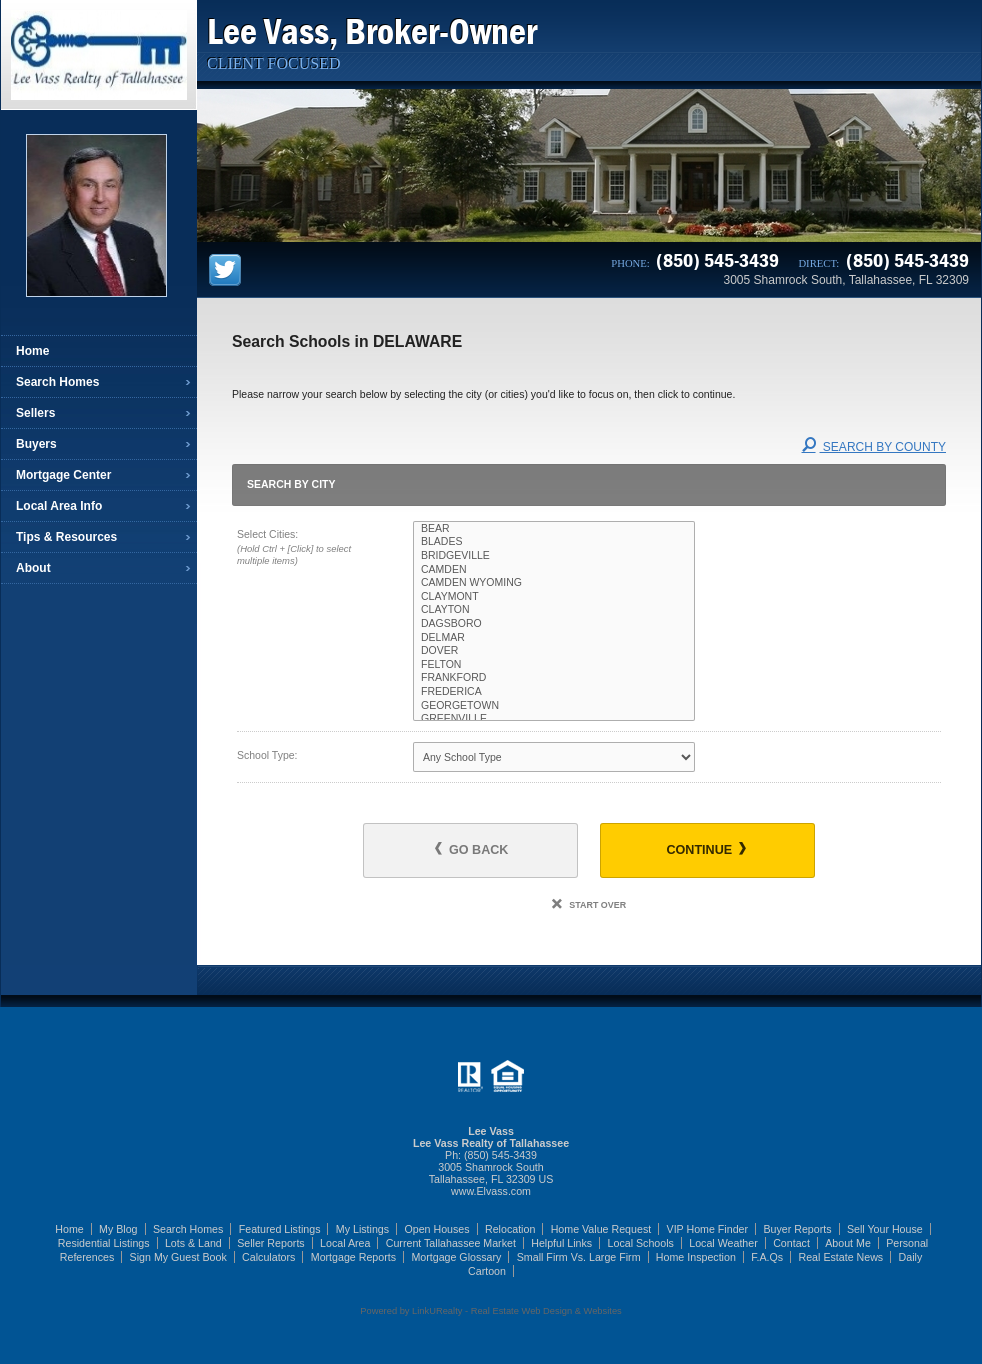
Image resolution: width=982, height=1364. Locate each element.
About (33, 568)
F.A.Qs (767, 1257)
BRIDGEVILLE (554, 556)
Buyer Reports (797, 1229)
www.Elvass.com (491, 1191)
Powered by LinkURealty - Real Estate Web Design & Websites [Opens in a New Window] (490, 1311)
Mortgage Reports (353, 1257)
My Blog (118, 1229)
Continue (705, 849)
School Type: (267, 755)
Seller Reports (271, 1243)
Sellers (35, 413)
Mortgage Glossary (456, 1257)
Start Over (589, 905)
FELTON (554, 665)
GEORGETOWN (554, 706)
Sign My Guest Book (178, 1257)
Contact (791, 1243)
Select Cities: (307, 549)
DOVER (554, 651)
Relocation (510, 1229)
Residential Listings (104, 1243)
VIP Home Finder (708, 1229)
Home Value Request (601, 1229)
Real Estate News (841, 1257)
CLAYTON (554, 610)
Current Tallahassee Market (451, 1243)
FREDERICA (554, 692)
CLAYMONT (554, 597)
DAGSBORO (554, 624)
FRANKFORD (554, 678)
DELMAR (554, 638)
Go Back (471, 849)
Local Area (345, 1243)
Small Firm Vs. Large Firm (579, 1257)
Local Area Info (59, 506)
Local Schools (641, 1243)
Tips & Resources (66, 537)
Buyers (36, 444)
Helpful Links (561, 1243)
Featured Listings (280, 1229)
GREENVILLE (554, 719)
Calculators (268, 1257)
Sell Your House (885, 1229)
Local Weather (723, 1243)
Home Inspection (696, 1257)
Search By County (874, 447)
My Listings (362, 1229)
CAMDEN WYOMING (554, 583)
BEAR (554, 529)
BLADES (554, 542)
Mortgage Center (63, 475)
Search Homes (57, 382)
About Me (848, 1243)
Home (32, 351)
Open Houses (436, 1229)
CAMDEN (554, 570)
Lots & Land (193, 1243)
